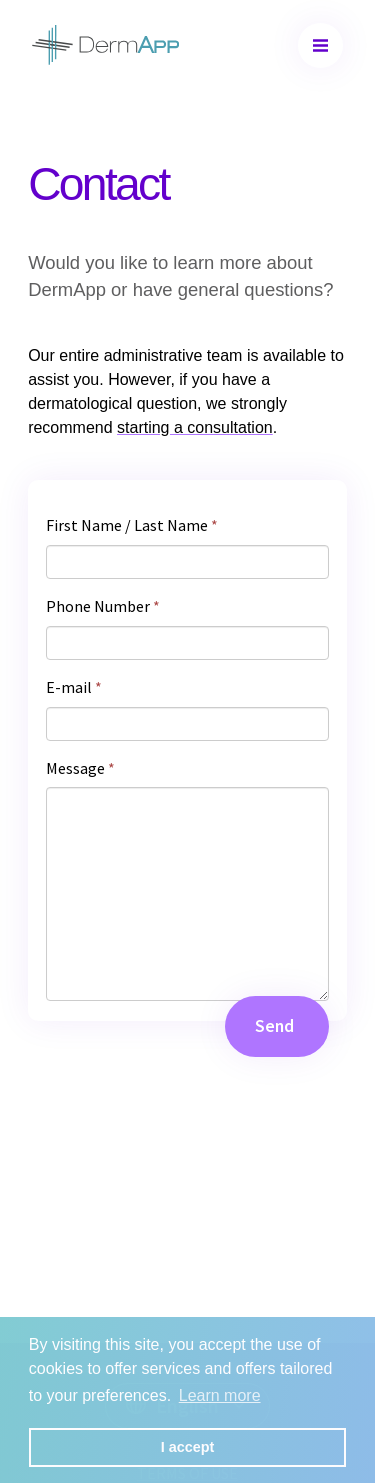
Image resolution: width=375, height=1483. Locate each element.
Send (274, 1026)
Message (80, 768)
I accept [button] (188, 1447)
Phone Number (103, 606)
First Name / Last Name (132, 525)
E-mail (74, 687)
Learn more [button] (220, 1395)
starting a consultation (195, 427)
